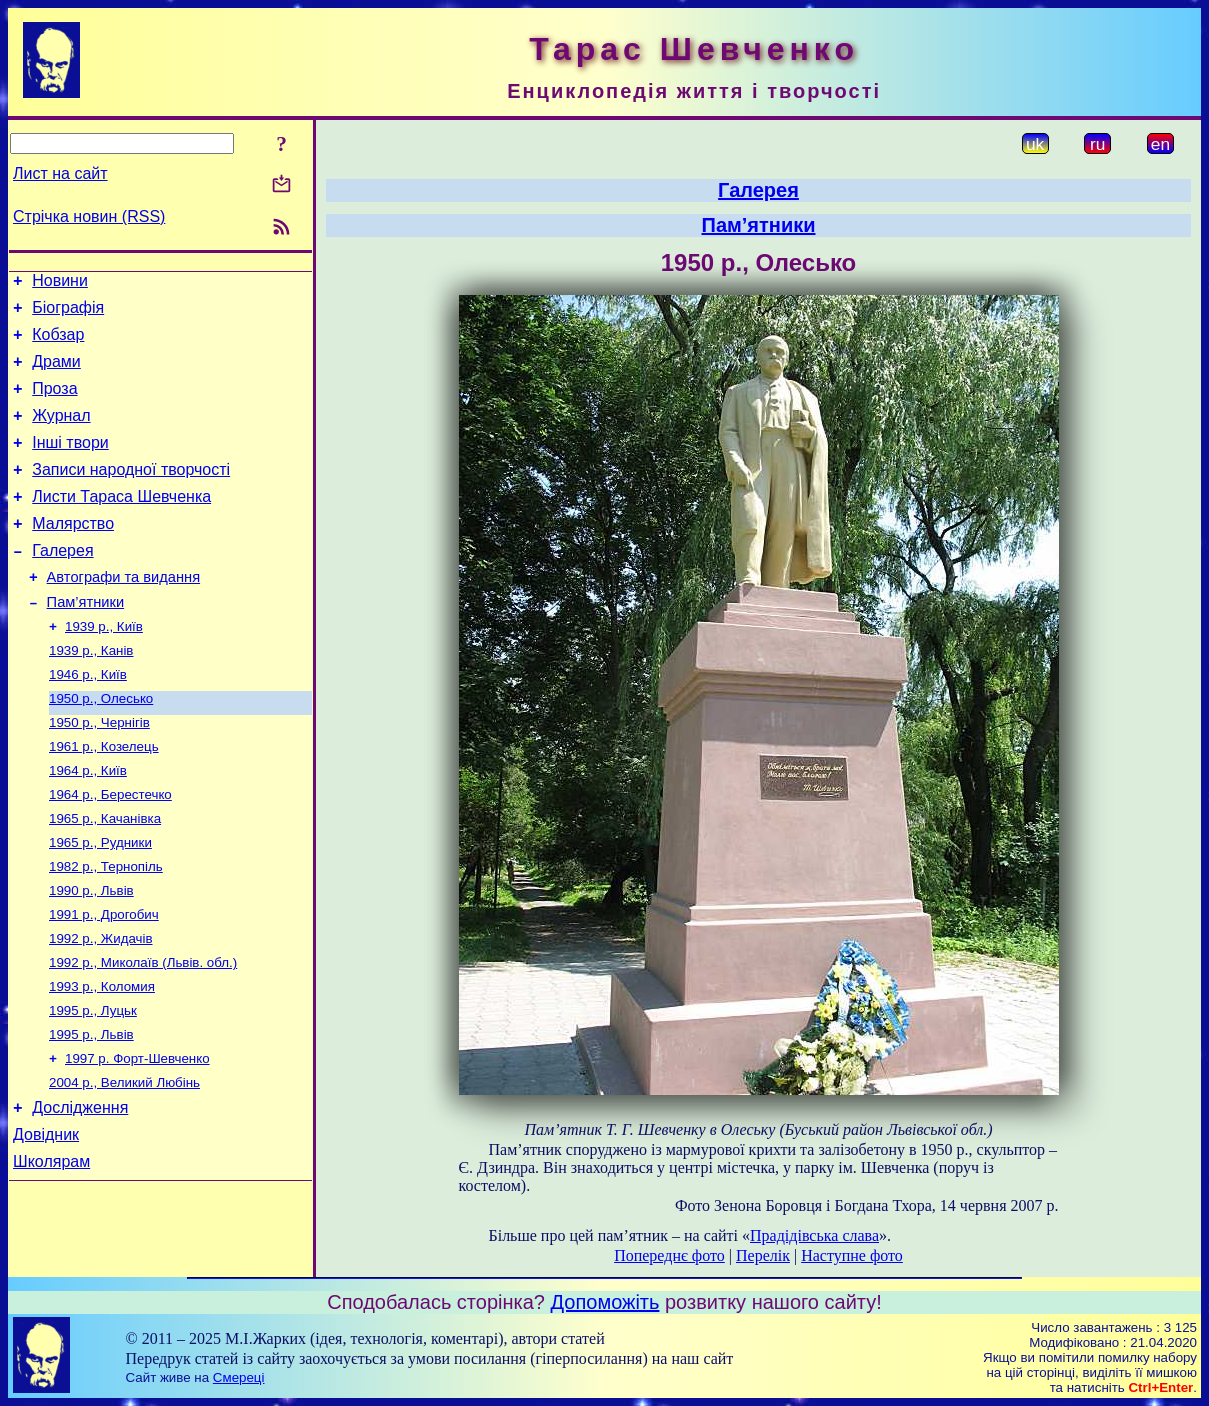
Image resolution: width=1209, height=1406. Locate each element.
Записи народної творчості (131, 493)
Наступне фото (852, 1255)
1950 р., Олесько (101, 745)
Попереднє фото (669, 1255)
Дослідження (80, 1189)
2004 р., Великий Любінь (124, 1161)
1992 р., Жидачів (101, 1005)
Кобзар (58, 343)
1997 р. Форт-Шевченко (137, 1135)
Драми (56, 373)
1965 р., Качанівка (105, 875)
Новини (60, 283)
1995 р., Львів (91, 1109)
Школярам (51, 1249)
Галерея (62, 583)
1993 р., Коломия (102, 1057)
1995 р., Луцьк (93, 1083)
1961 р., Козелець (104, 797)
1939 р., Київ (104, 667)
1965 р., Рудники (100, 901)
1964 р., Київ (88, 823)
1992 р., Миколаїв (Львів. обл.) (143, 1031)
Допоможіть (605, 1302)
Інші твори (70, 463)
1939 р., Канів (91, 693)
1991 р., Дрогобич (104, 979)
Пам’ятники (86, 641)
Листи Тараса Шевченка (121, 523)
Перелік (763, 1255)
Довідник (46, 1219)
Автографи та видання (123, 613)
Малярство (73, 553)
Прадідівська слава (814, 1235)
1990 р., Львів (91, 953)
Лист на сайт (60, 173)
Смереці (239, 1377)
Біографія (68, 313)
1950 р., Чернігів (99, 771)
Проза (54, 403)
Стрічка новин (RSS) (89, 216)
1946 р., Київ (88, 719)
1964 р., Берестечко (110, 849)
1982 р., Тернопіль (106, 927)
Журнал (61, 433)
